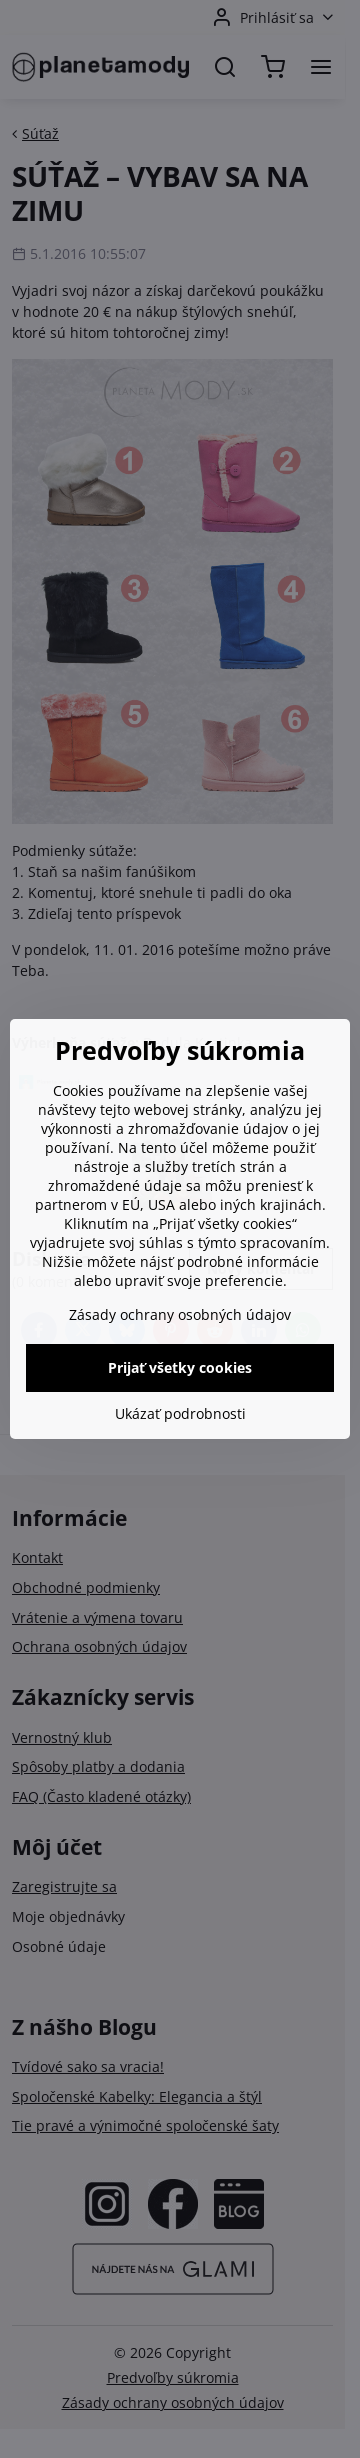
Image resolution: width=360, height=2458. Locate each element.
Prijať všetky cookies (180, 1367)
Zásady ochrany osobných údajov (180, 1314)
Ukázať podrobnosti (180, 1413)
